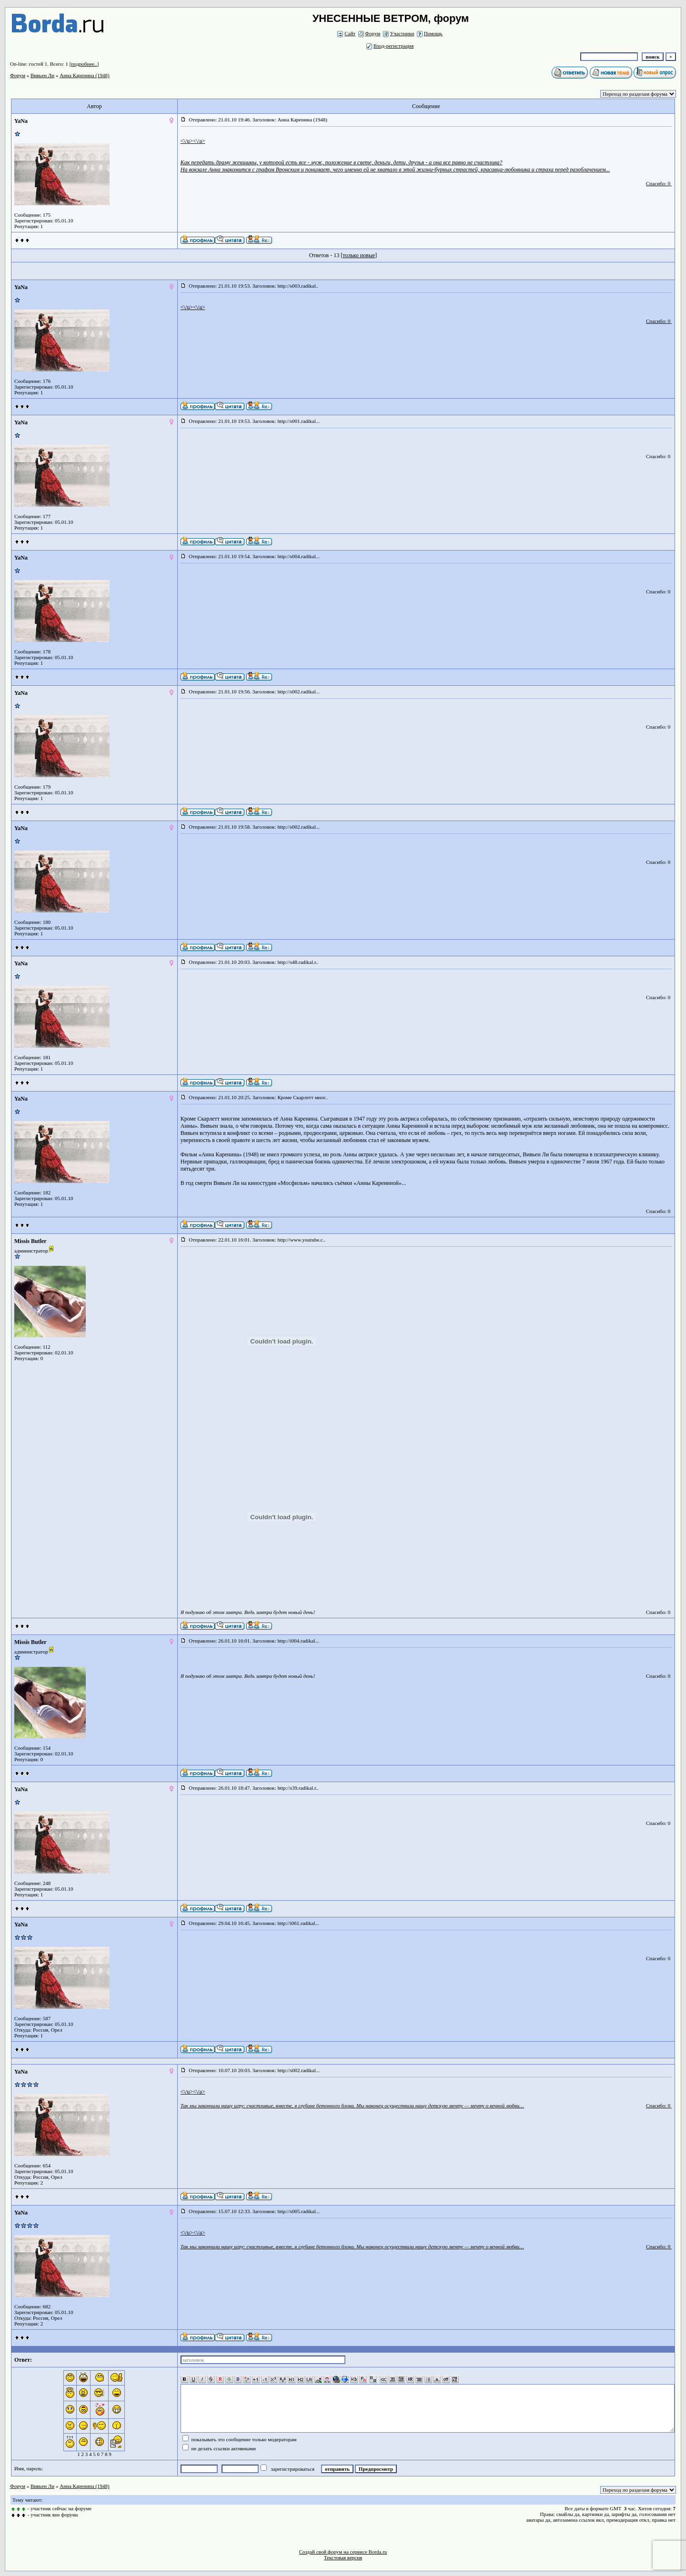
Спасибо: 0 (658, 183)
